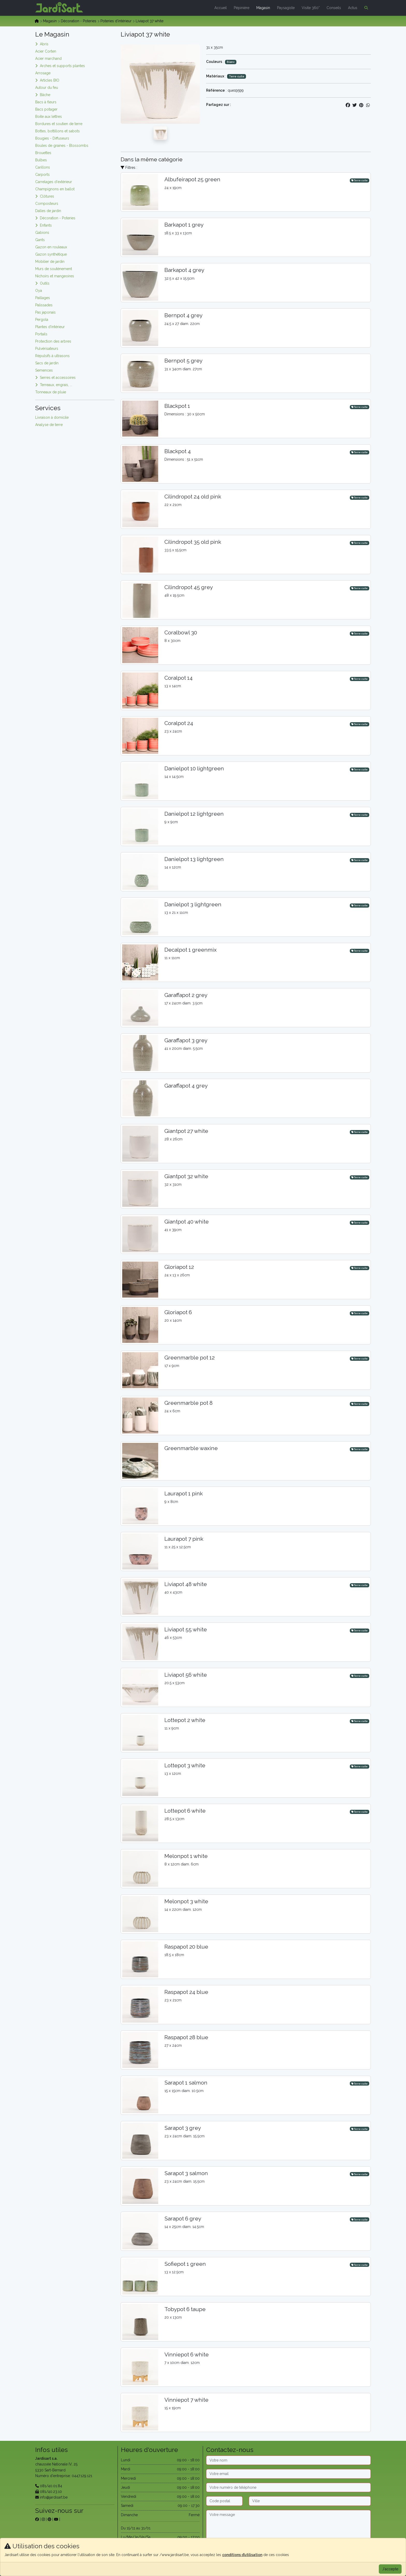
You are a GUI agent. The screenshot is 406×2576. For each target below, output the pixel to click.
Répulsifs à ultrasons (52, 356)
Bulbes (41, 160)
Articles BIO (49, 80)
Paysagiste (286, 8)
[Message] (288, 2526)
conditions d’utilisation (242, 2555)
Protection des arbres (53, 341)
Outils (44, 283)
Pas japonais (45, 312)
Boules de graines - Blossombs (61, 145)
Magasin (263, 8)
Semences (44, 370)
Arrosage (42, 73)
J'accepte (390, 2569)
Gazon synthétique (51, 254)
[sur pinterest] (49, 2519)
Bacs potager (46, 109)
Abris (44, 44)
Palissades (44, 305)
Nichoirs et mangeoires (54, 276)
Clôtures (47, 196)
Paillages (42, 298)
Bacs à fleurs (45, 102)
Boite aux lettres (48, 116)
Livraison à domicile (52, 417)
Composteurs (46, 203)
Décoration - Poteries (78, 21)
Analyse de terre (49, 425)
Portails (41, 334)
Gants (40, 240)
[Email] (288, 2473)
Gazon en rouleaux (51, 247)
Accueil (220, 8)
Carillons (42, 167)
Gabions (42, 232)
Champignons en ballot (55, 189)
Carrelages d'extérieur (53, 182)
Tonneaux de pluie (50, 392)
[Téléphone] (288, 2487)
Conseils (334, 8)
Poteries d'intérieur (116, 21)
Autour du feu (46, 87)
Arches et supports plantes (62, 66)
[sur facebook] (37, 2519)
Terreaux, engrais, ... (56, 385)
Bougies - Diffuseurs (52, 138)
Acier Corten (45, 51)
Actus (352, 8)
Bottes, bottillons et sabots (57, 131)
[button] (365, 8)
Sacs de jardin (47, 363)
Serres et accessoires (58, 377)
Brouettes (43, 153)
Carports (42, 174)
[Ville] (310, 2501)
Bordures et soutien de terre (58, 124)
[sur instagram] (43, 2519)
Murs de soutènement (53, 269)
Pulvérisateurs (46, 348)
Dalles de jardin (48, 211)
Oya (38, 290)
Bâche (45, 95)
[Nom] (288, 2460)
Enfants (46, 225)
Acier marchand (48, 58)
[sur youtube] (56, 2519)
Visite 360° (311, 8)
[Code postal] (224, 2501)
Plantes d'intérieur (50, 327)
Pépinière (241, 8)
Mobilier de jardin (49, 261)
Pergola (41, 319)
